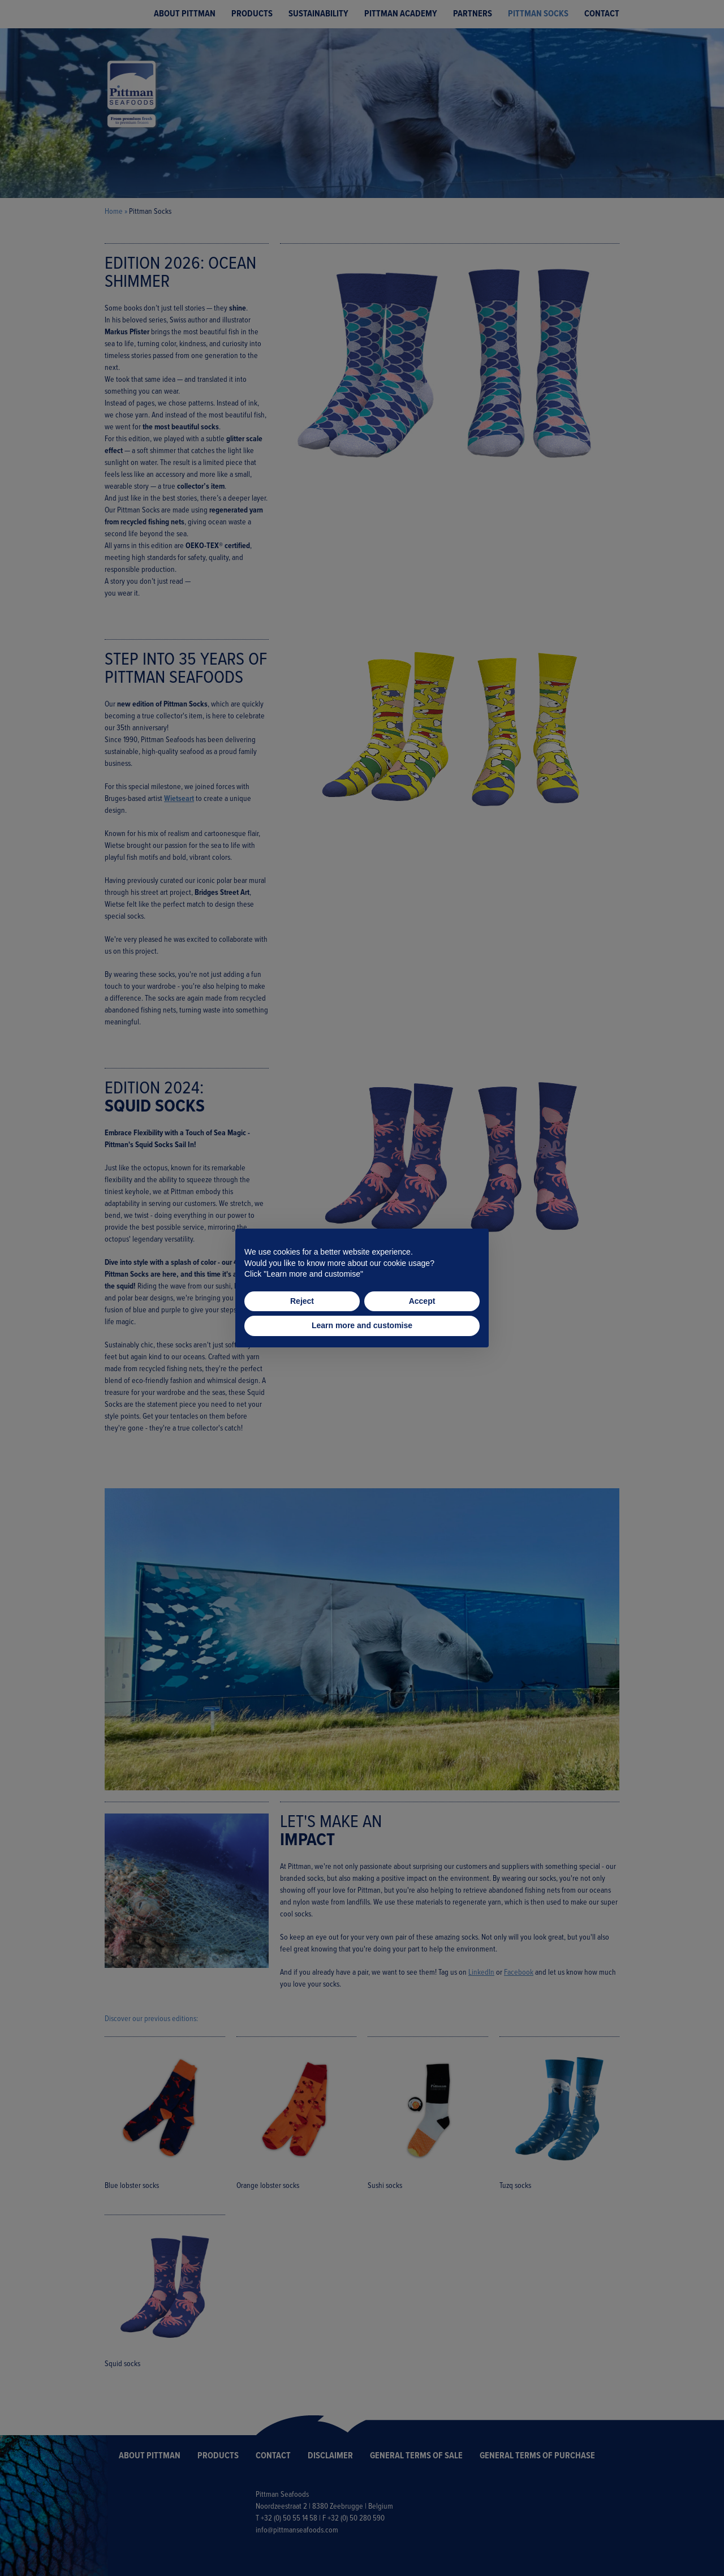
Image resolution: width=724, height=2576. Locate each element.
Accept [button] (422, 1301)
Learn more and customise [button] (362, 1325)
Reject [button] (302, 1301)
